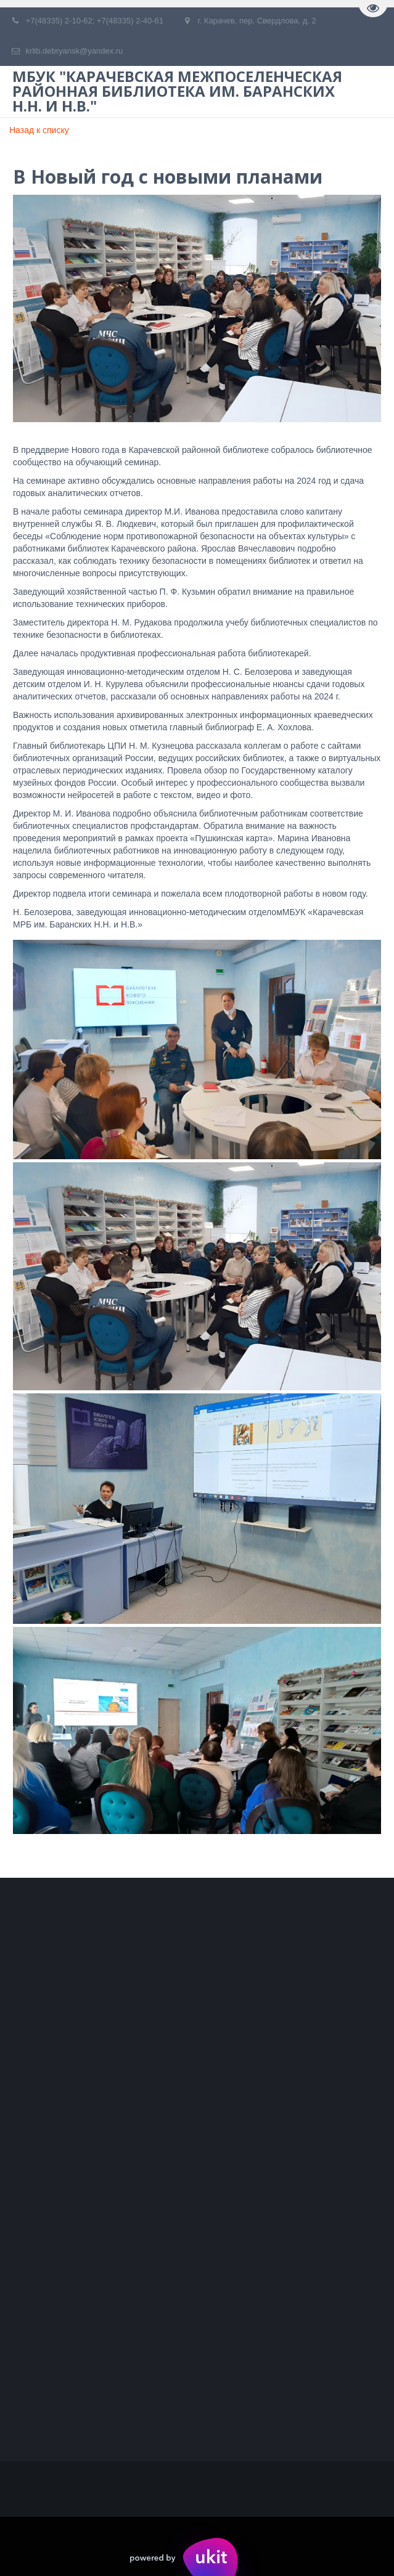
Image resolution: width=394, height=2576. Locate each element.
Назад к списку (39, 130)
